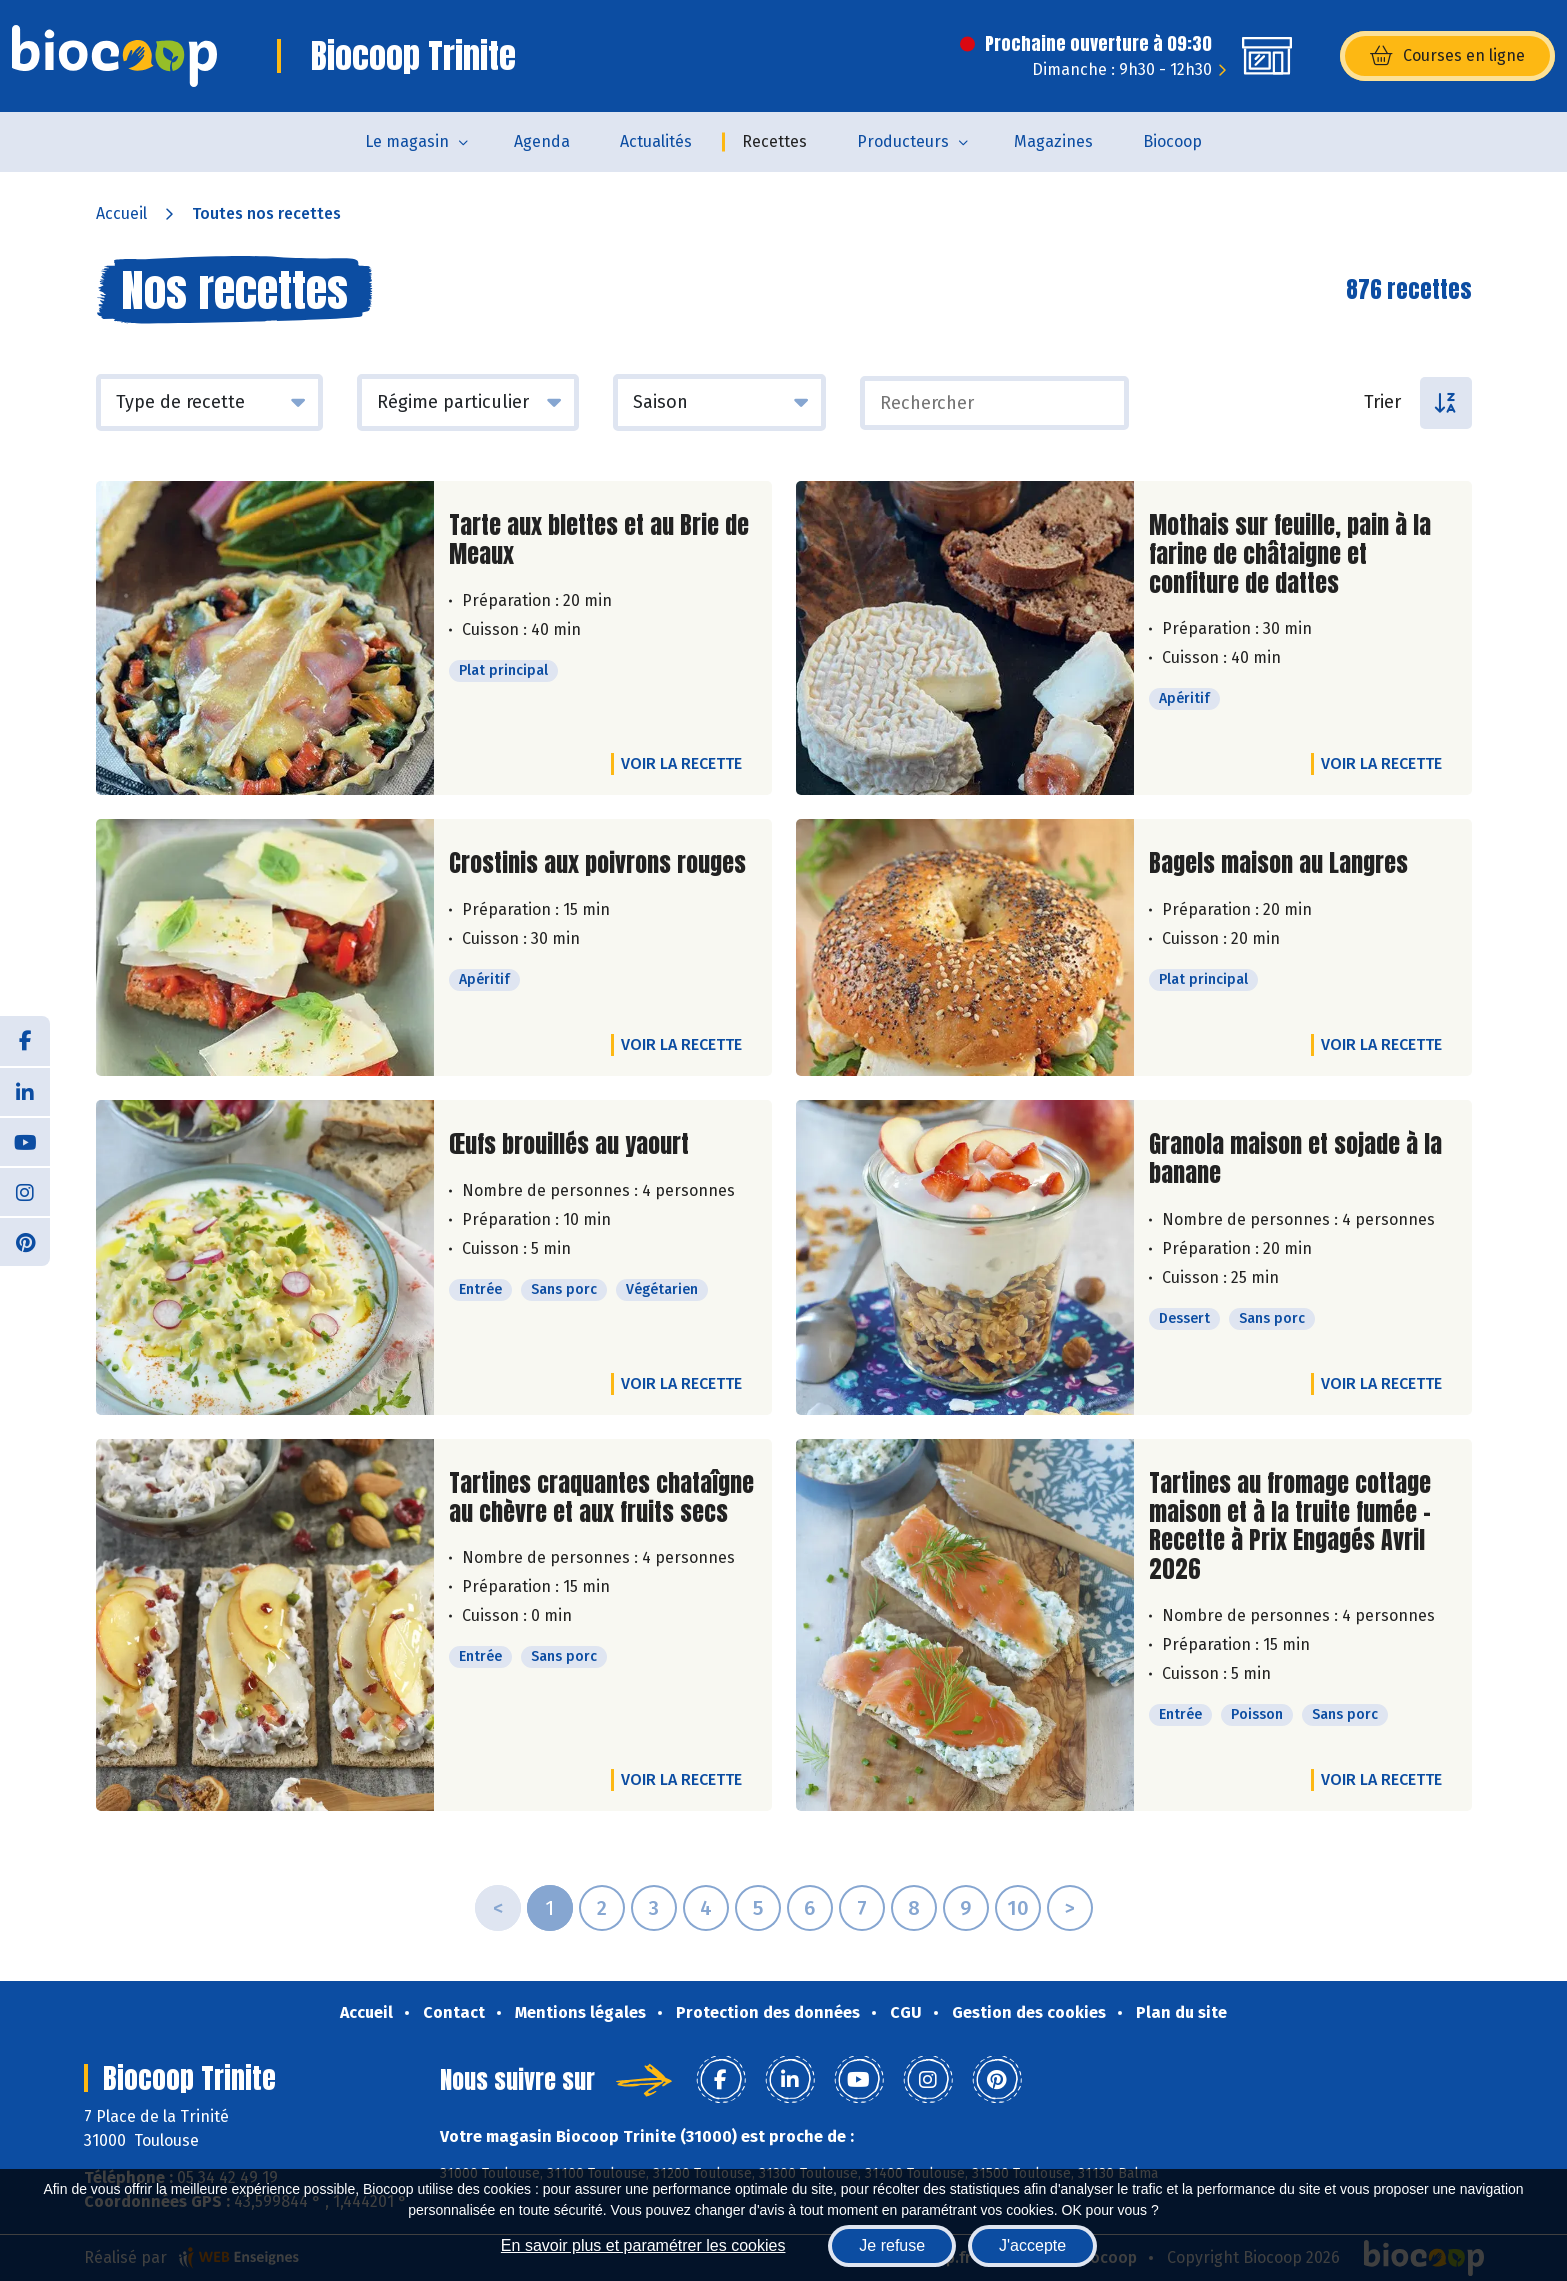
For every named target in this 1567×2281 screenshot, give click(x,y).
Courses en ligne (1447, 56)
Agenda (542, 141)
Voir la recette (681, 763)
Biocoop (1172, 141)
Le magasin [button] (407, 141)
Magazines (1053, 141)
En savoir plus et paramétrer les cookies (643, 2245)
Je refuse (892, 2245)
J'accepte (1032, 2245)
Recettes (774, 141)
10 (1018, 1908)
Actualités (656, 141)
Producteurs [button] (903, 141)
